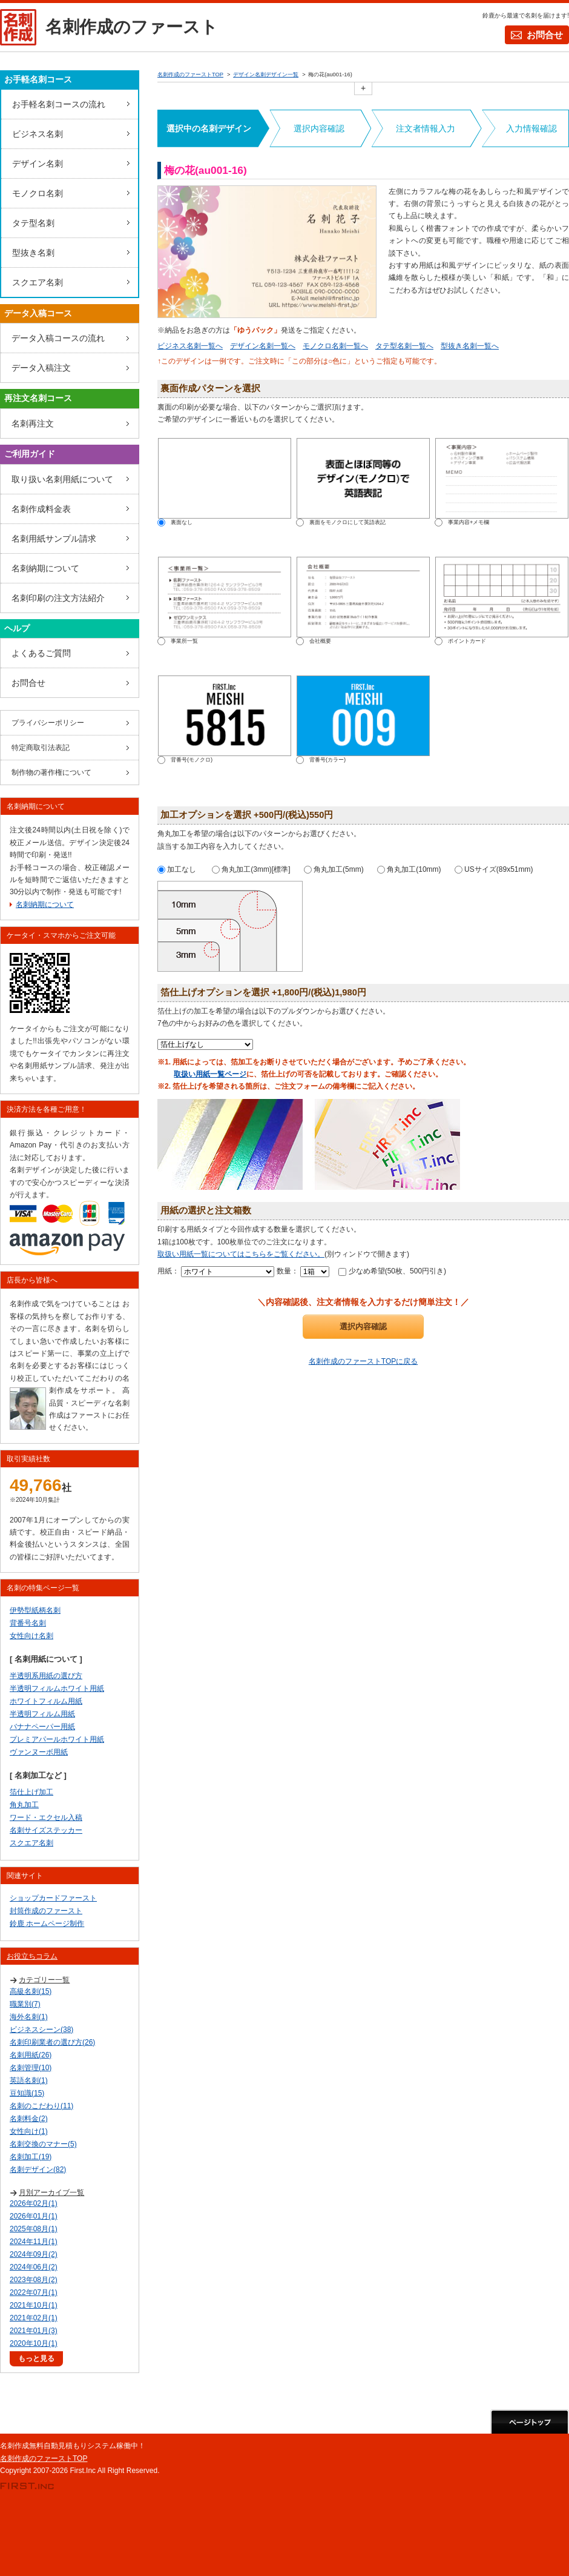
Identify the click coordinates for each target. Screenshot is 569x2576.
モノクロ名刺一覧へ (335, 346)
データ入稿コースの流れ (58, 338)
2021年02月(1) (34, 2318)
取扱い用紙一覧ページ (210, 1074)
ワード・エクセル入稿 (46, 1817)
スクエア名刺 (37, 282)
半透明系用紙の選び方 (46, 1675)
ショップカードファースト (53, 1898)
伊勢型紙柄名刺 (35, 1610)
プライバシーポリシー (48, 723)
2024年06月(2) (34, 2267)
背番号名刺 (28, 1623)
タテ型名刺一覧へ (404, 346)
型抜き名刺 (33, 252)
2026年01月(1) (34, 2216)
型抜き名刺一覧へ (470, 346)
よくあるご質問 (41, 653)
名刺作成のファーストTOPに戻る (363, 1361)
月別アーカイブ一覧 (51, 2192)
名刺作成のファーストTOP (43, 2458)
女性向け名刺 (31, 1636)
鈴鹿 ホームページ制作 (47, 1923)
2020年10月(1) (34, 2343)
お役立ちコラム (32, 1956)
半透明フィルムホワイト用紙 (57, 1688)
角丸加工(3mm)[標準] (251, 869)
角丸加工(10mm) (409, 869)
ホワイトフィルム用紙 (46, 1701)
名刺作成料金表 (41, 509)
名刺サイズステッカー (46, 1830)
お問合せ (545, 35)
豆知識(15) (27, 2093)
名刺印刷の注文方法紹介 (58, 598)
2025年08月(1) (34, 2229)
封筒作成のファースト (46, 1911)
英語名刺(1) (29, 2080)
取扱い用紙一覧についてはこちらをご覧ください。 (240, 1254)
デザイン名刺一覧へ (262, 346)
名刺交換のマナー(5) (43, 2144)
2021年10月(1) (34, 2305)
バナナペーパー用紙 (42, 1726)
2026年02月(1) (34, 2203)
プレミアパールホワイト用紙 (57, 1739)
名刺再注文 (33, 423)
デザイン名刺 (37, 163)
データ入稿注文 (41, 368)
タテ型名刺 (33, 223)
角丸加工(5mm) (334, 869)
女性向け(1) (29, 2131)
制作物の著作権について (51, 772)
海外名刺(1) (29, 2017)
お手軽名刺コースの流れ (58, 104)
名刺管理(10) (30, 2067)
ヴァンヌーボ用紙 (39, 1752)
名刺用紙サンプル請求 (54, 538)
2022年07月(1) (34, 2292)
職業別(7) (25, 2004)
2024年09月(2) (34, 2254)
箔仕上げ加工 (31, 1792)
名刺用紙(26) (30, 2055)
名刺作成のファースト (131, 27)
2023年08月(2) (34, 2280)
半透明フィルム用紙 (42, 1714)
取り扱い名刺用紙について (62, 479)
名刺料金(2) (29, 2118)
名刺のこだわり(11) (41, 2106)
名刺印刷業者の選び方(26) (52, 2042)
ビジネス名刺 (37, 134)
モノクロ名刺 (37, 193)
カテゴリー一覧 (44, 1980)
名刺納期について (45, 568)
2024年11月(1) (34, 2241)
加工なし (176, 869)
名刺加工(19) (30, 2157)
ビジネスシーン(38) (41, 2029)
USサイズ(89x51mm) (494, 869)
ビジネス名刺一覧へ (190, 346)
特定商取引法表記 (41, 747)
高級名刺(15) (30, 1991)
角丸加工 (24, 1805)
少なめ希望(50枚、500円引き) (392, 1271)
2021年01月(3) (34, 2330)
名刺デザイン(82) (38, 2169)
